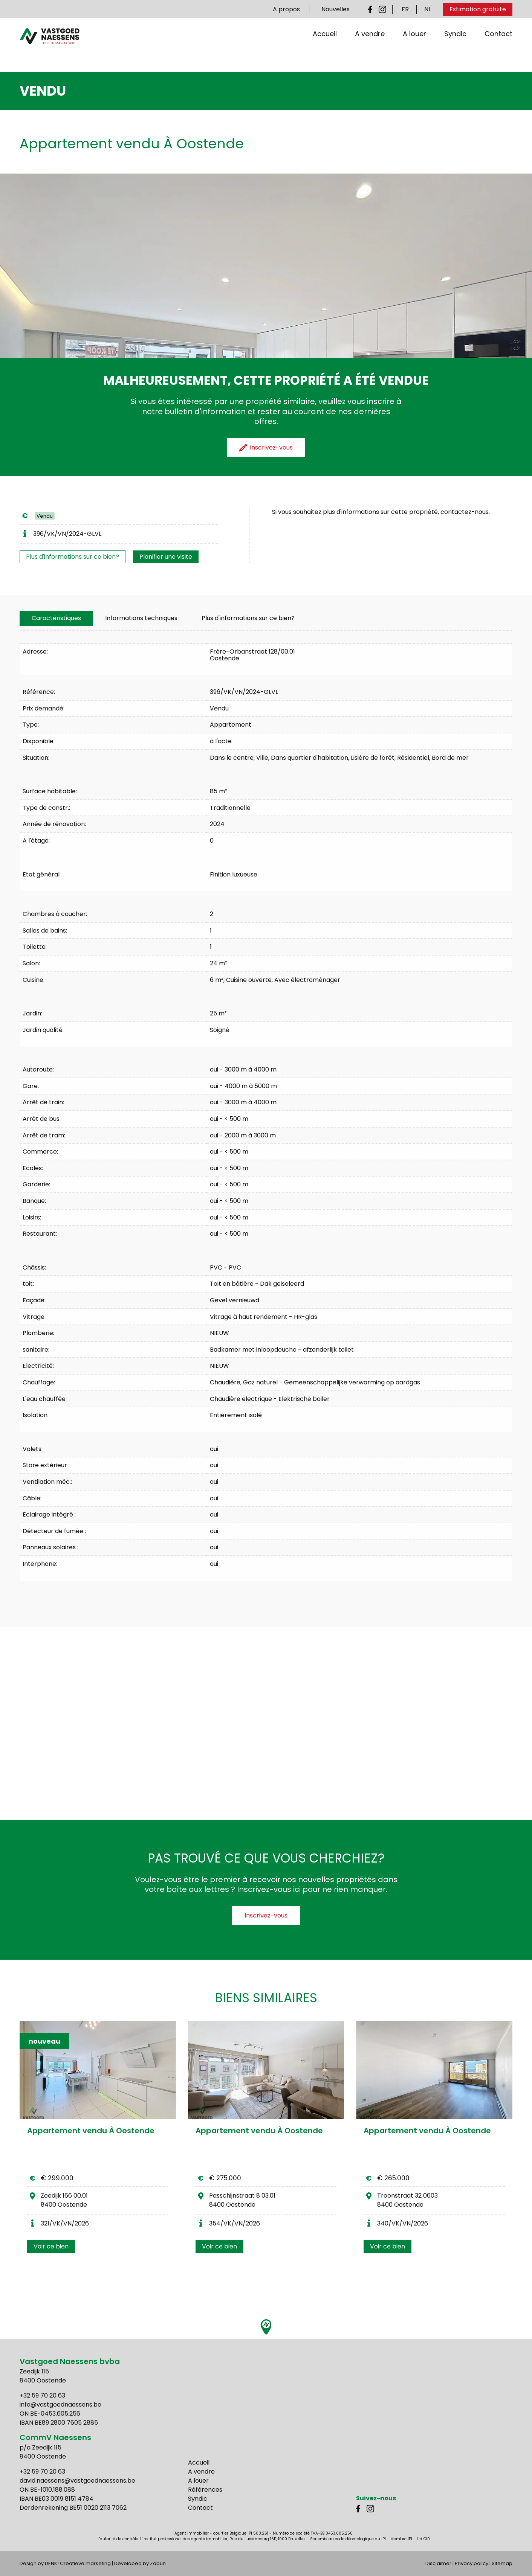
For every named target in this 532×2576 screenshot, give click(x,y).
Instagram (382, 9)
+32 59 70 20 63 (42, 2395)
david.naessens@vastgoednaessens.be (77, 2480)
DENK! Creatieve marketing (78, 2563)
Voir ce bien (51, 2246)
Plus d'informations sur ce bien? (72, 556)
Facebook (372, 9)
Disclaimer (438, 2563)
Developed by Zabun (140, 2563)
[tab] (56, 618)
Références (205, 2489)
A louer (414, 48)
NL (427, 9)
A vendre (370, 48)
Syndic (455, 48)
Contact (498, 48)
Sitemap (502, 2563)
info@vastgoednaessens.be (60, 2404)
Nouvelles (335, 9)
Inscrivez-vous (266, 1915)
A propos (286, 9)
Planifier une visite (165, 556)
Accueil (325, 48)
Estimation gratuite (477, 9)
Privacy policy (471, 2563)
